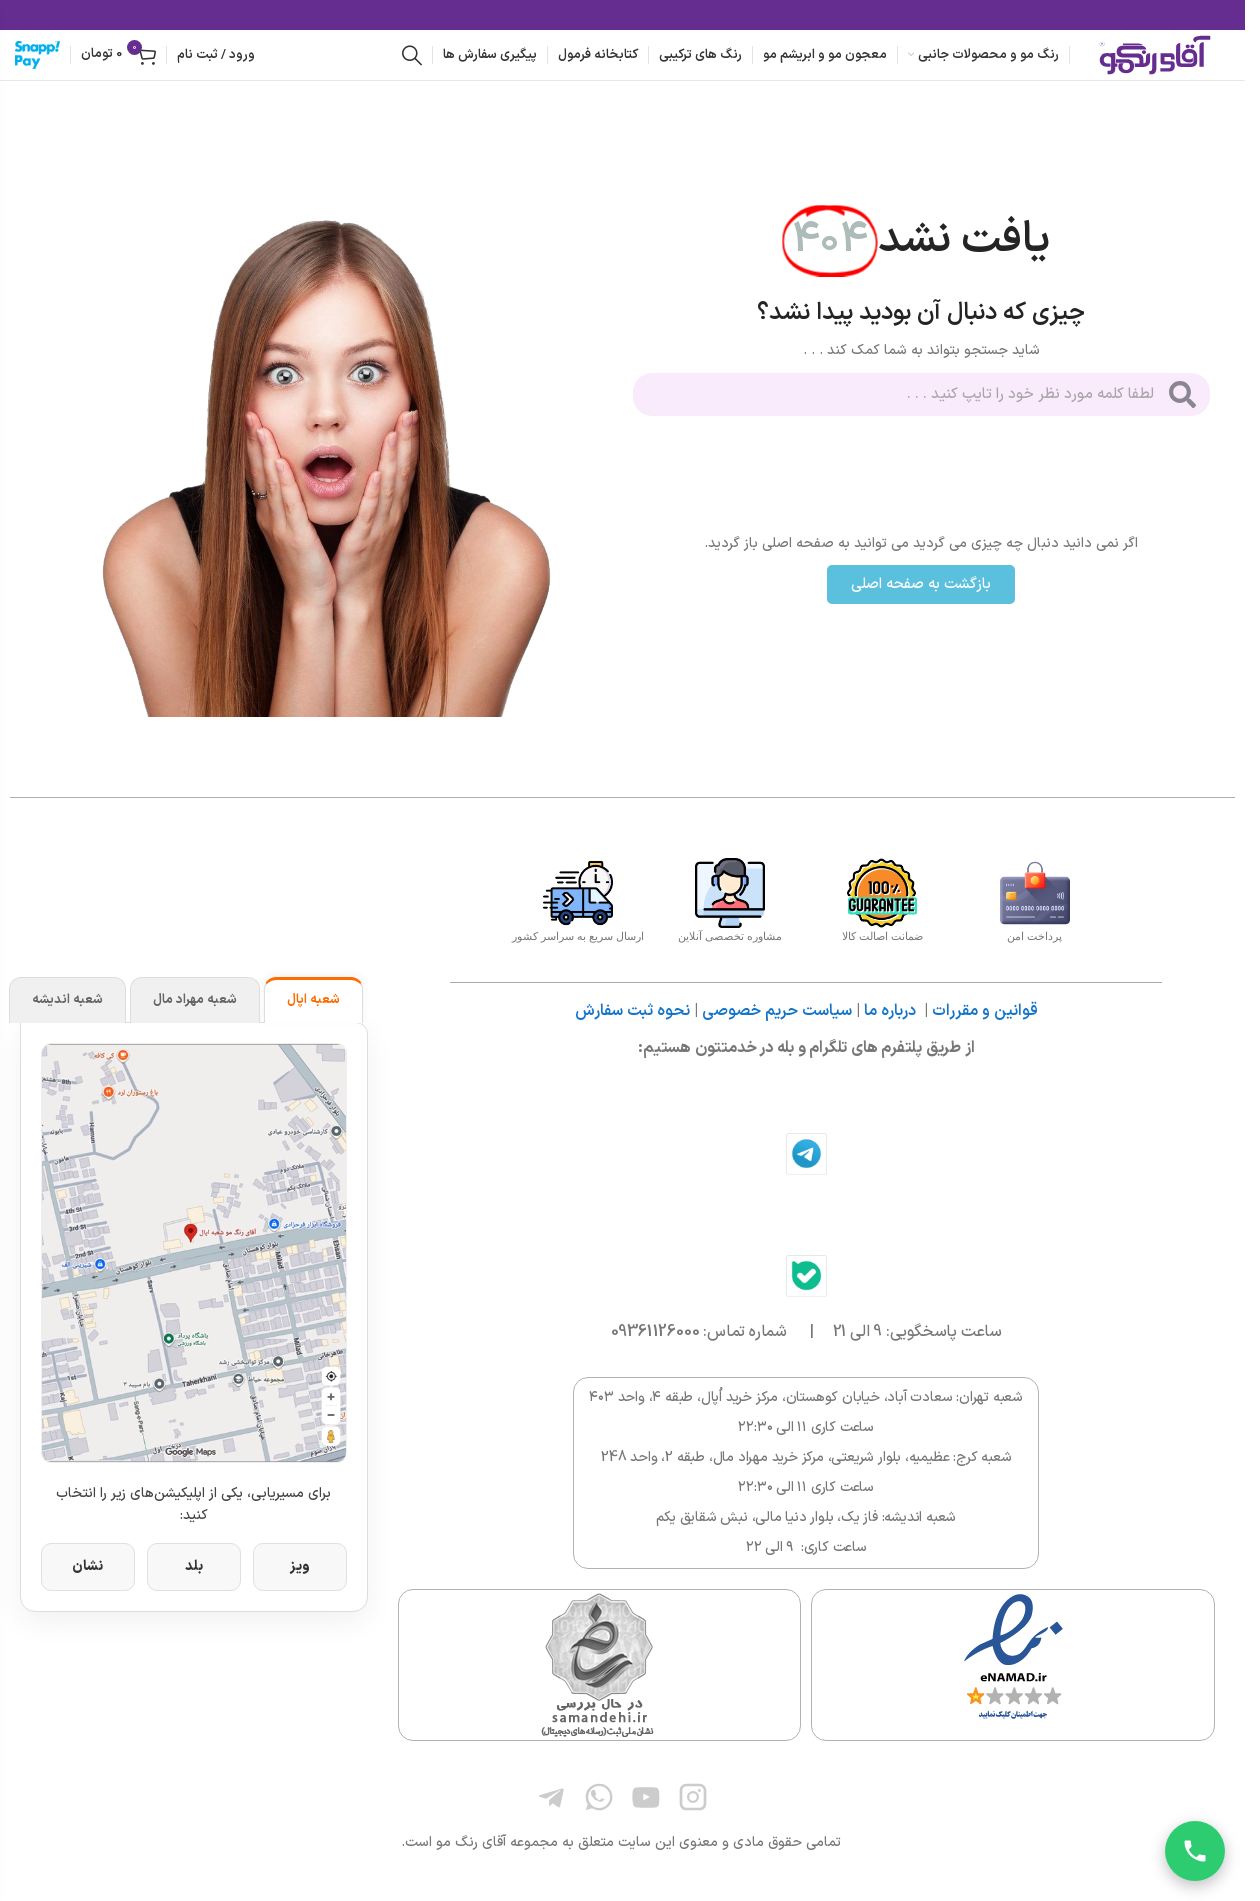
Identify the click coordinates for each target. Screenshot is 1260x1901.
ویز (300, 1566)
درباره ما (890, 1011)
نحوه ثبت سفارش (632, 1011)
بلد (194, 1566)
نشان (87, 1566)
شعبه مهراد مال (195, 1000)
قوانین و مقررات (985, 1011)
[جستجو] (412, 55)
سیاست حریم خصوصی (777, 1011)
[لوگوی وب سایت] (1155, 54)
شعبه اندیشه (67, 1000)
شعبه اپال (313, 1000)
